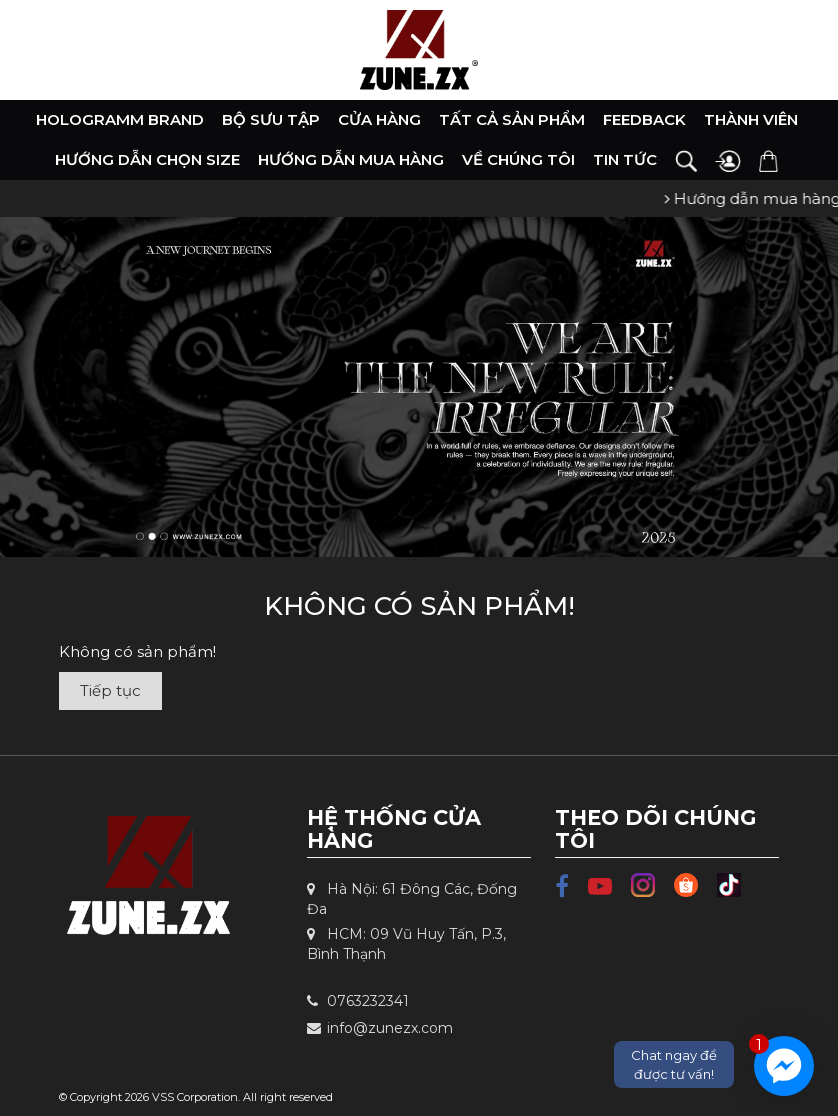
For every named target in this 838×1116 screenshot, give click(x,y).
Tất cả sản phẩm (512, 119)
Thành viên (751, 119)
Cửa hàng (379, 119)
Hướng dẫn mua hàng (351, 159)
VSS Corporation (195, 1097)
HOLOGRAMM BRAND (120, 119)
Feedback (644, 119)
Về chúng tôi (518, 159)
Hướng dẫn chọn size (147, 159)
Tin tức (625, 159)
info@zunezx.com (380, 1028)
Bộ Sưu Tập (271, 119)
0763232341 (358, 1001)
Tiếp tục (110, 690)
